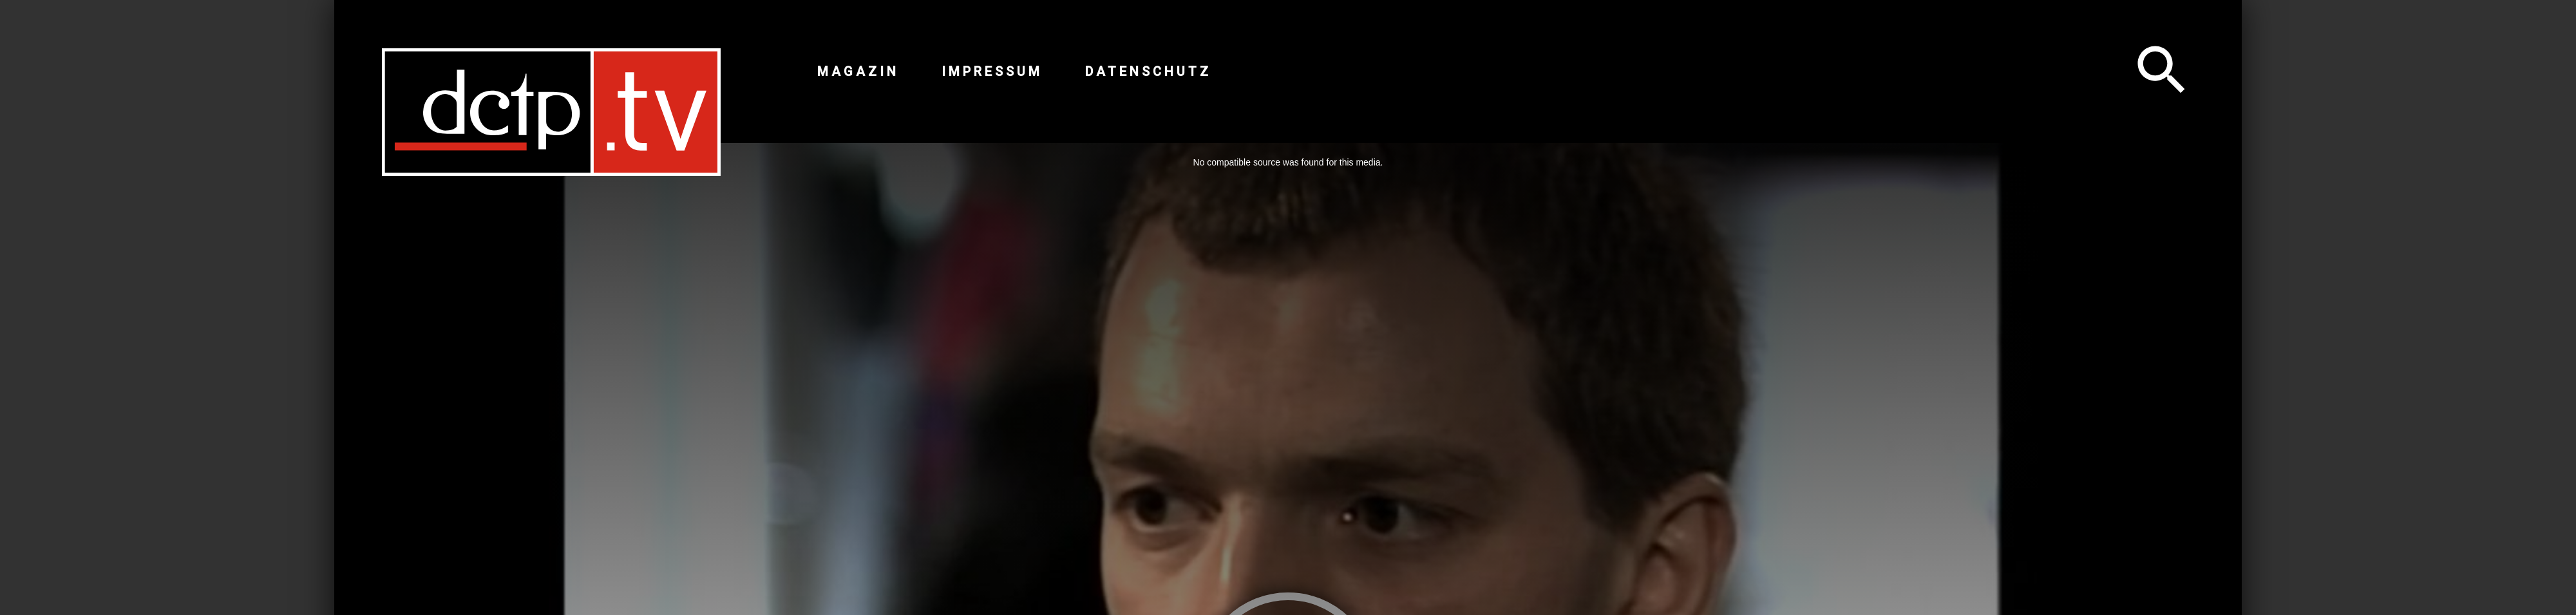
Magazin (858, 71)
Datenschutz (1148, 71)
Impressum (992, 71)
